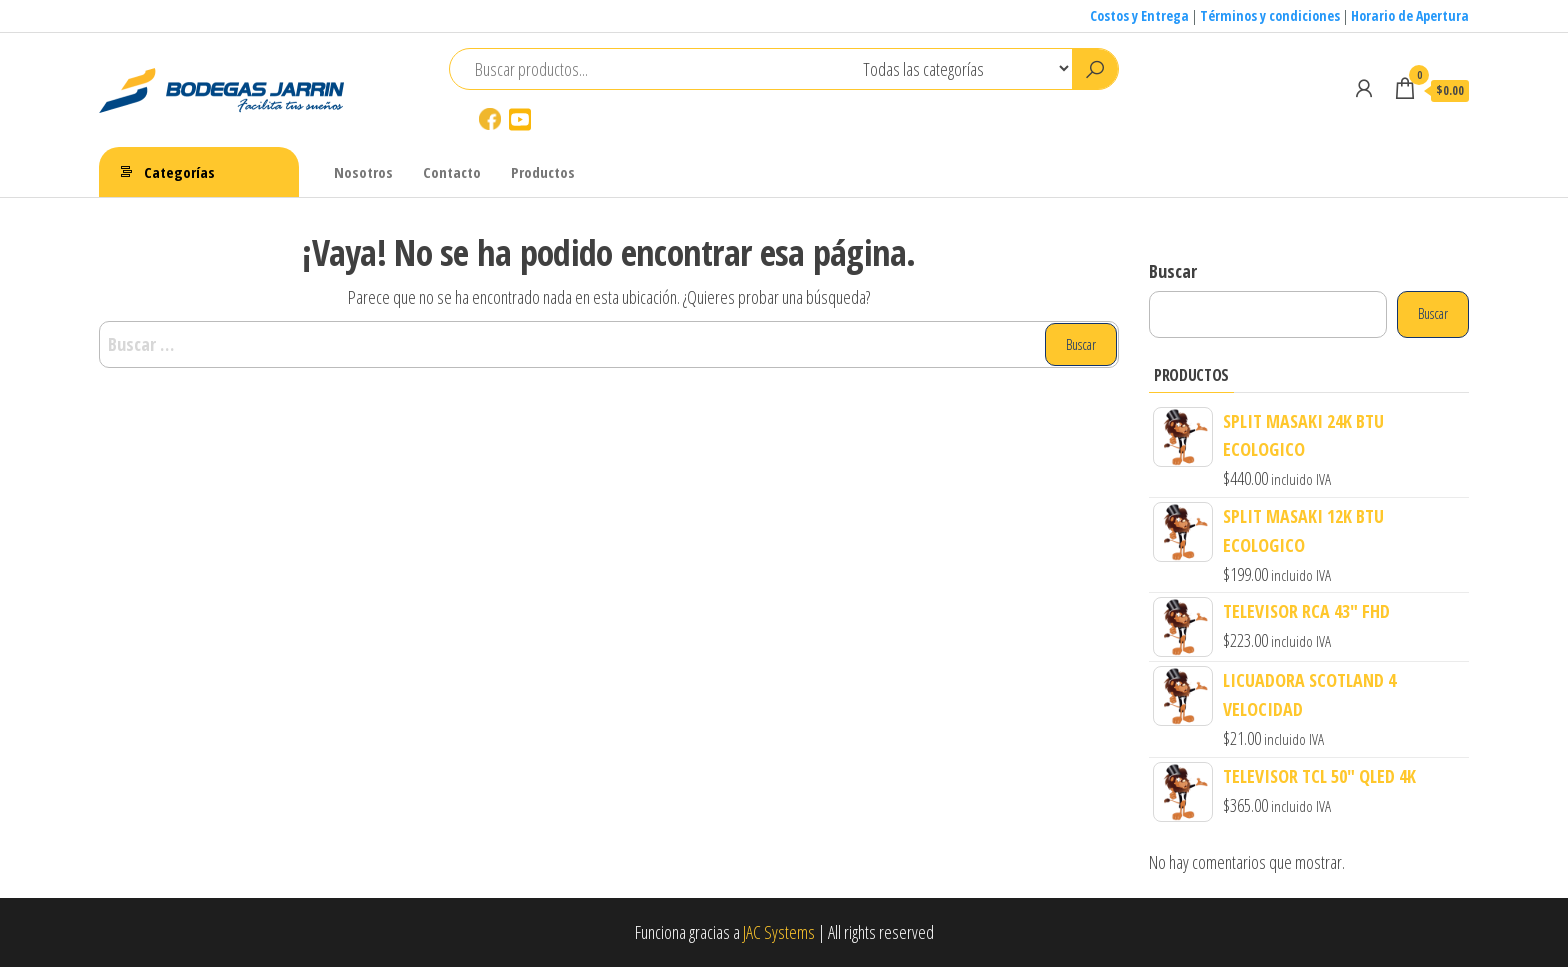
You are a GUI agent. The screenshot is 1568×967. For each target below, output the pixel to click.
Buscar (1173, 271)
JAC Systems (779, 932)
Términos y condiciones (1270, 15)
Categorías (179, 172)
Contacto (452, 172)
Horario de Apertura (1410, 15)
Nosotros (363, 172)
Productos (543, 172)
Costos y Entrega (1139, 15)
